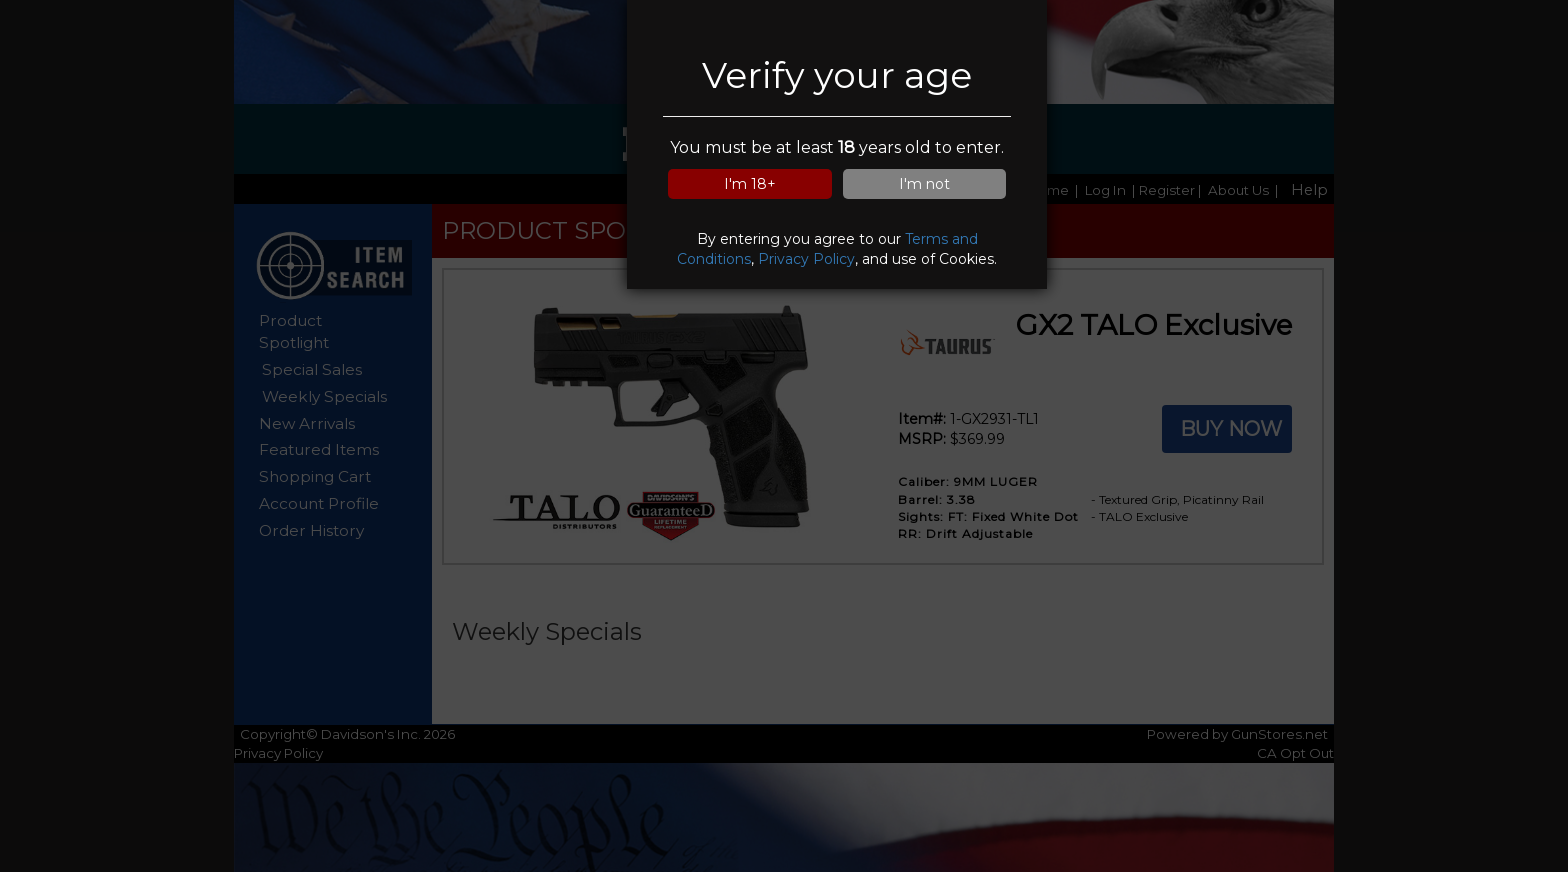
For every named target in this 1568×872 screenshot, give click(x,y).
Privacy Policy (806, 259)
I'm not (924, 184)
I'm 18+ (750, 184)
